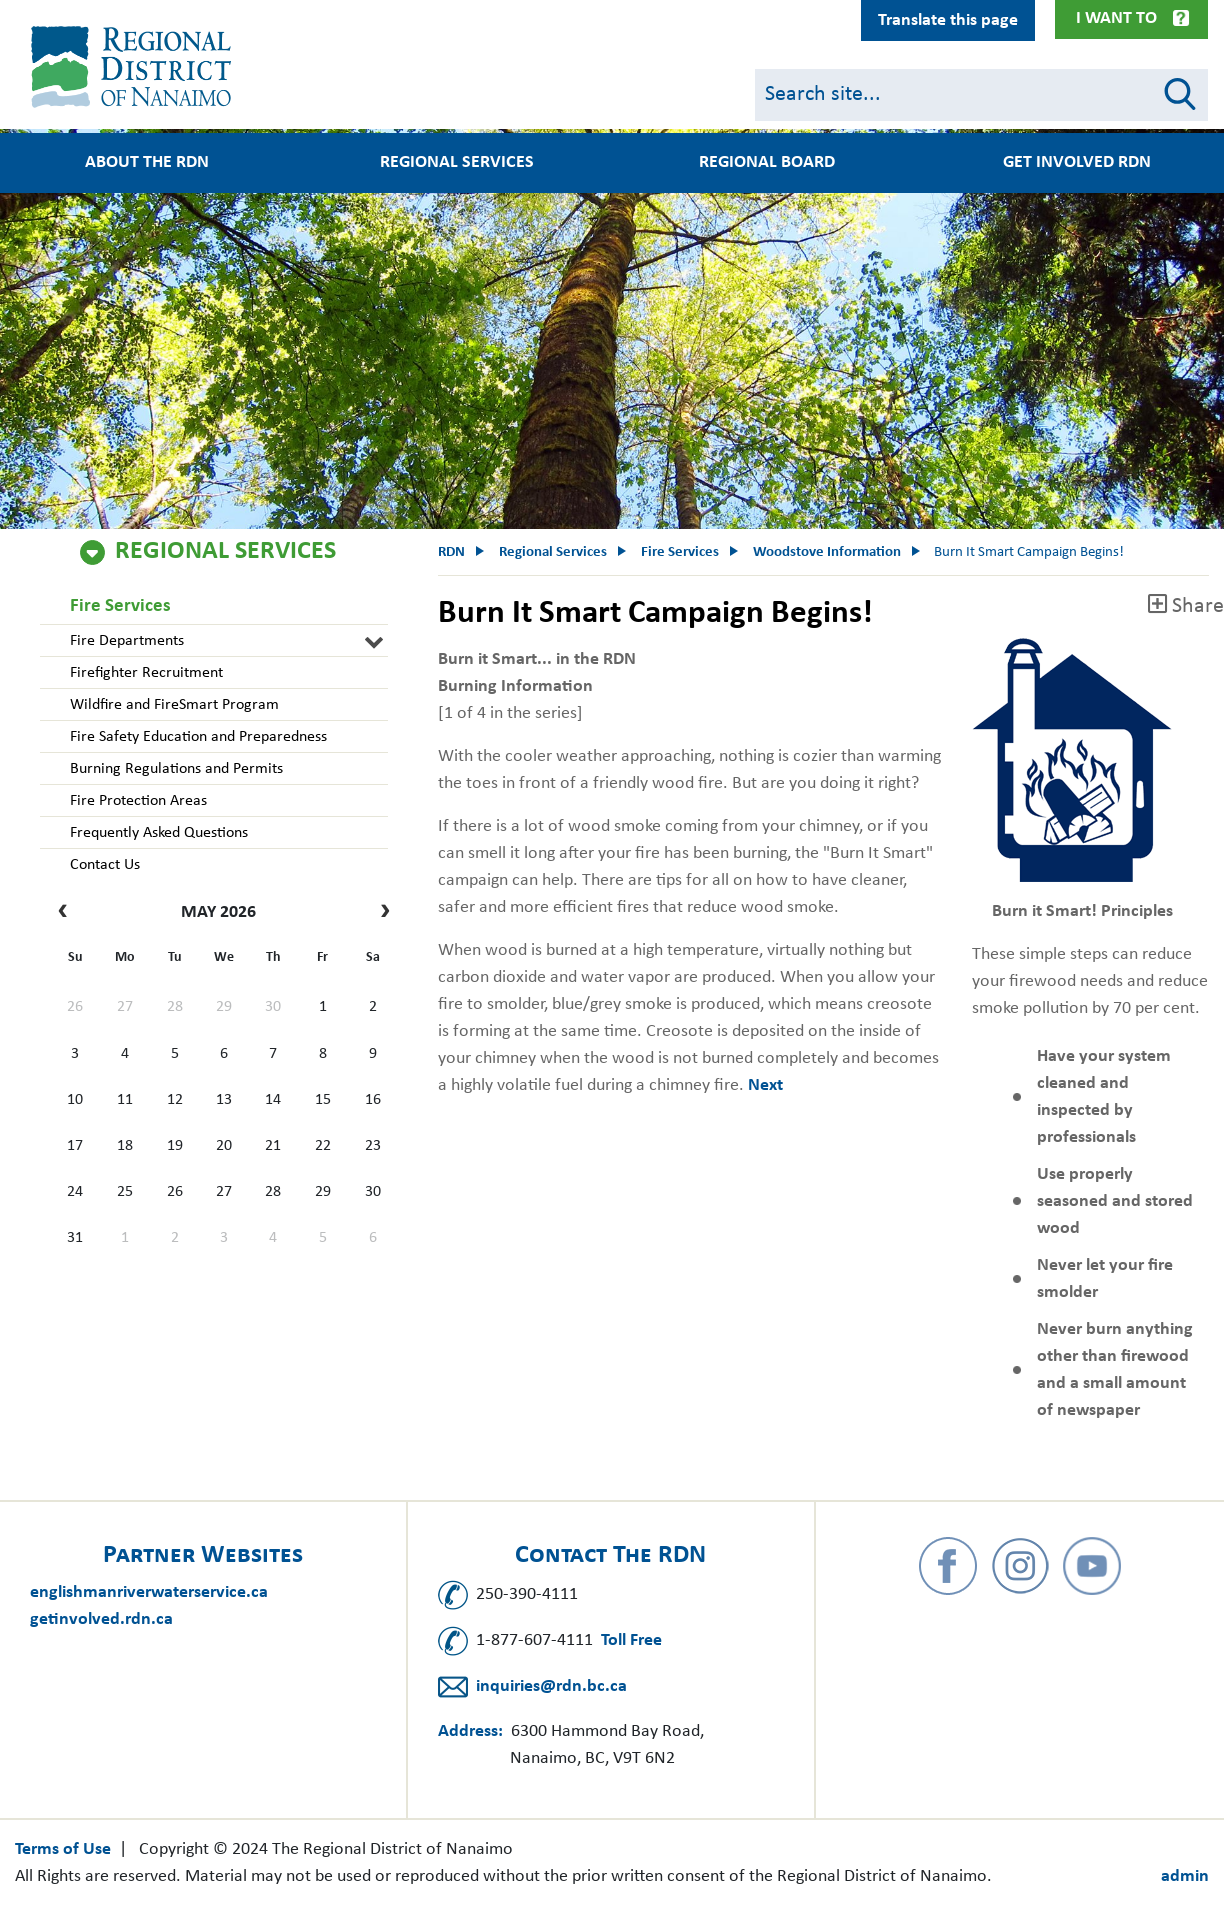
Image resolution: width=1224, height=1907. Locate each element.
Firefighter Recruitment (146, 673)
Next (765, 1085)
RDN (451, 552)
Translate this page (948, 20)
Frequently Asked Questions (159, 833)
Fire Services (120, 606)
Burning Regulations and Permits (176, 769)
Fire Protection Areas (138, 801)
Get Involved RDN (1077, 163)
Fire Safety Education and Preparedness (198, 737)
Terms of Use (63, 1849)
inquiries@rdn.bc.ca (551, 1686)
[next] (380, 913)
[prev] (67, 913)
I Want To (1116, 18)
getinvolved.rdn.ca (101, 1619)
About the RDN (147, 163)
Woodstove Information (827, 552)
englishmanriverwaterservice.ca (149, 1592)
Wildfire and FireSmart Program (174, 705)
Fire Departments (127, 641)
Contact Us (105, 865)
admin (1185, 1876)
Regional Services (457, 163)
